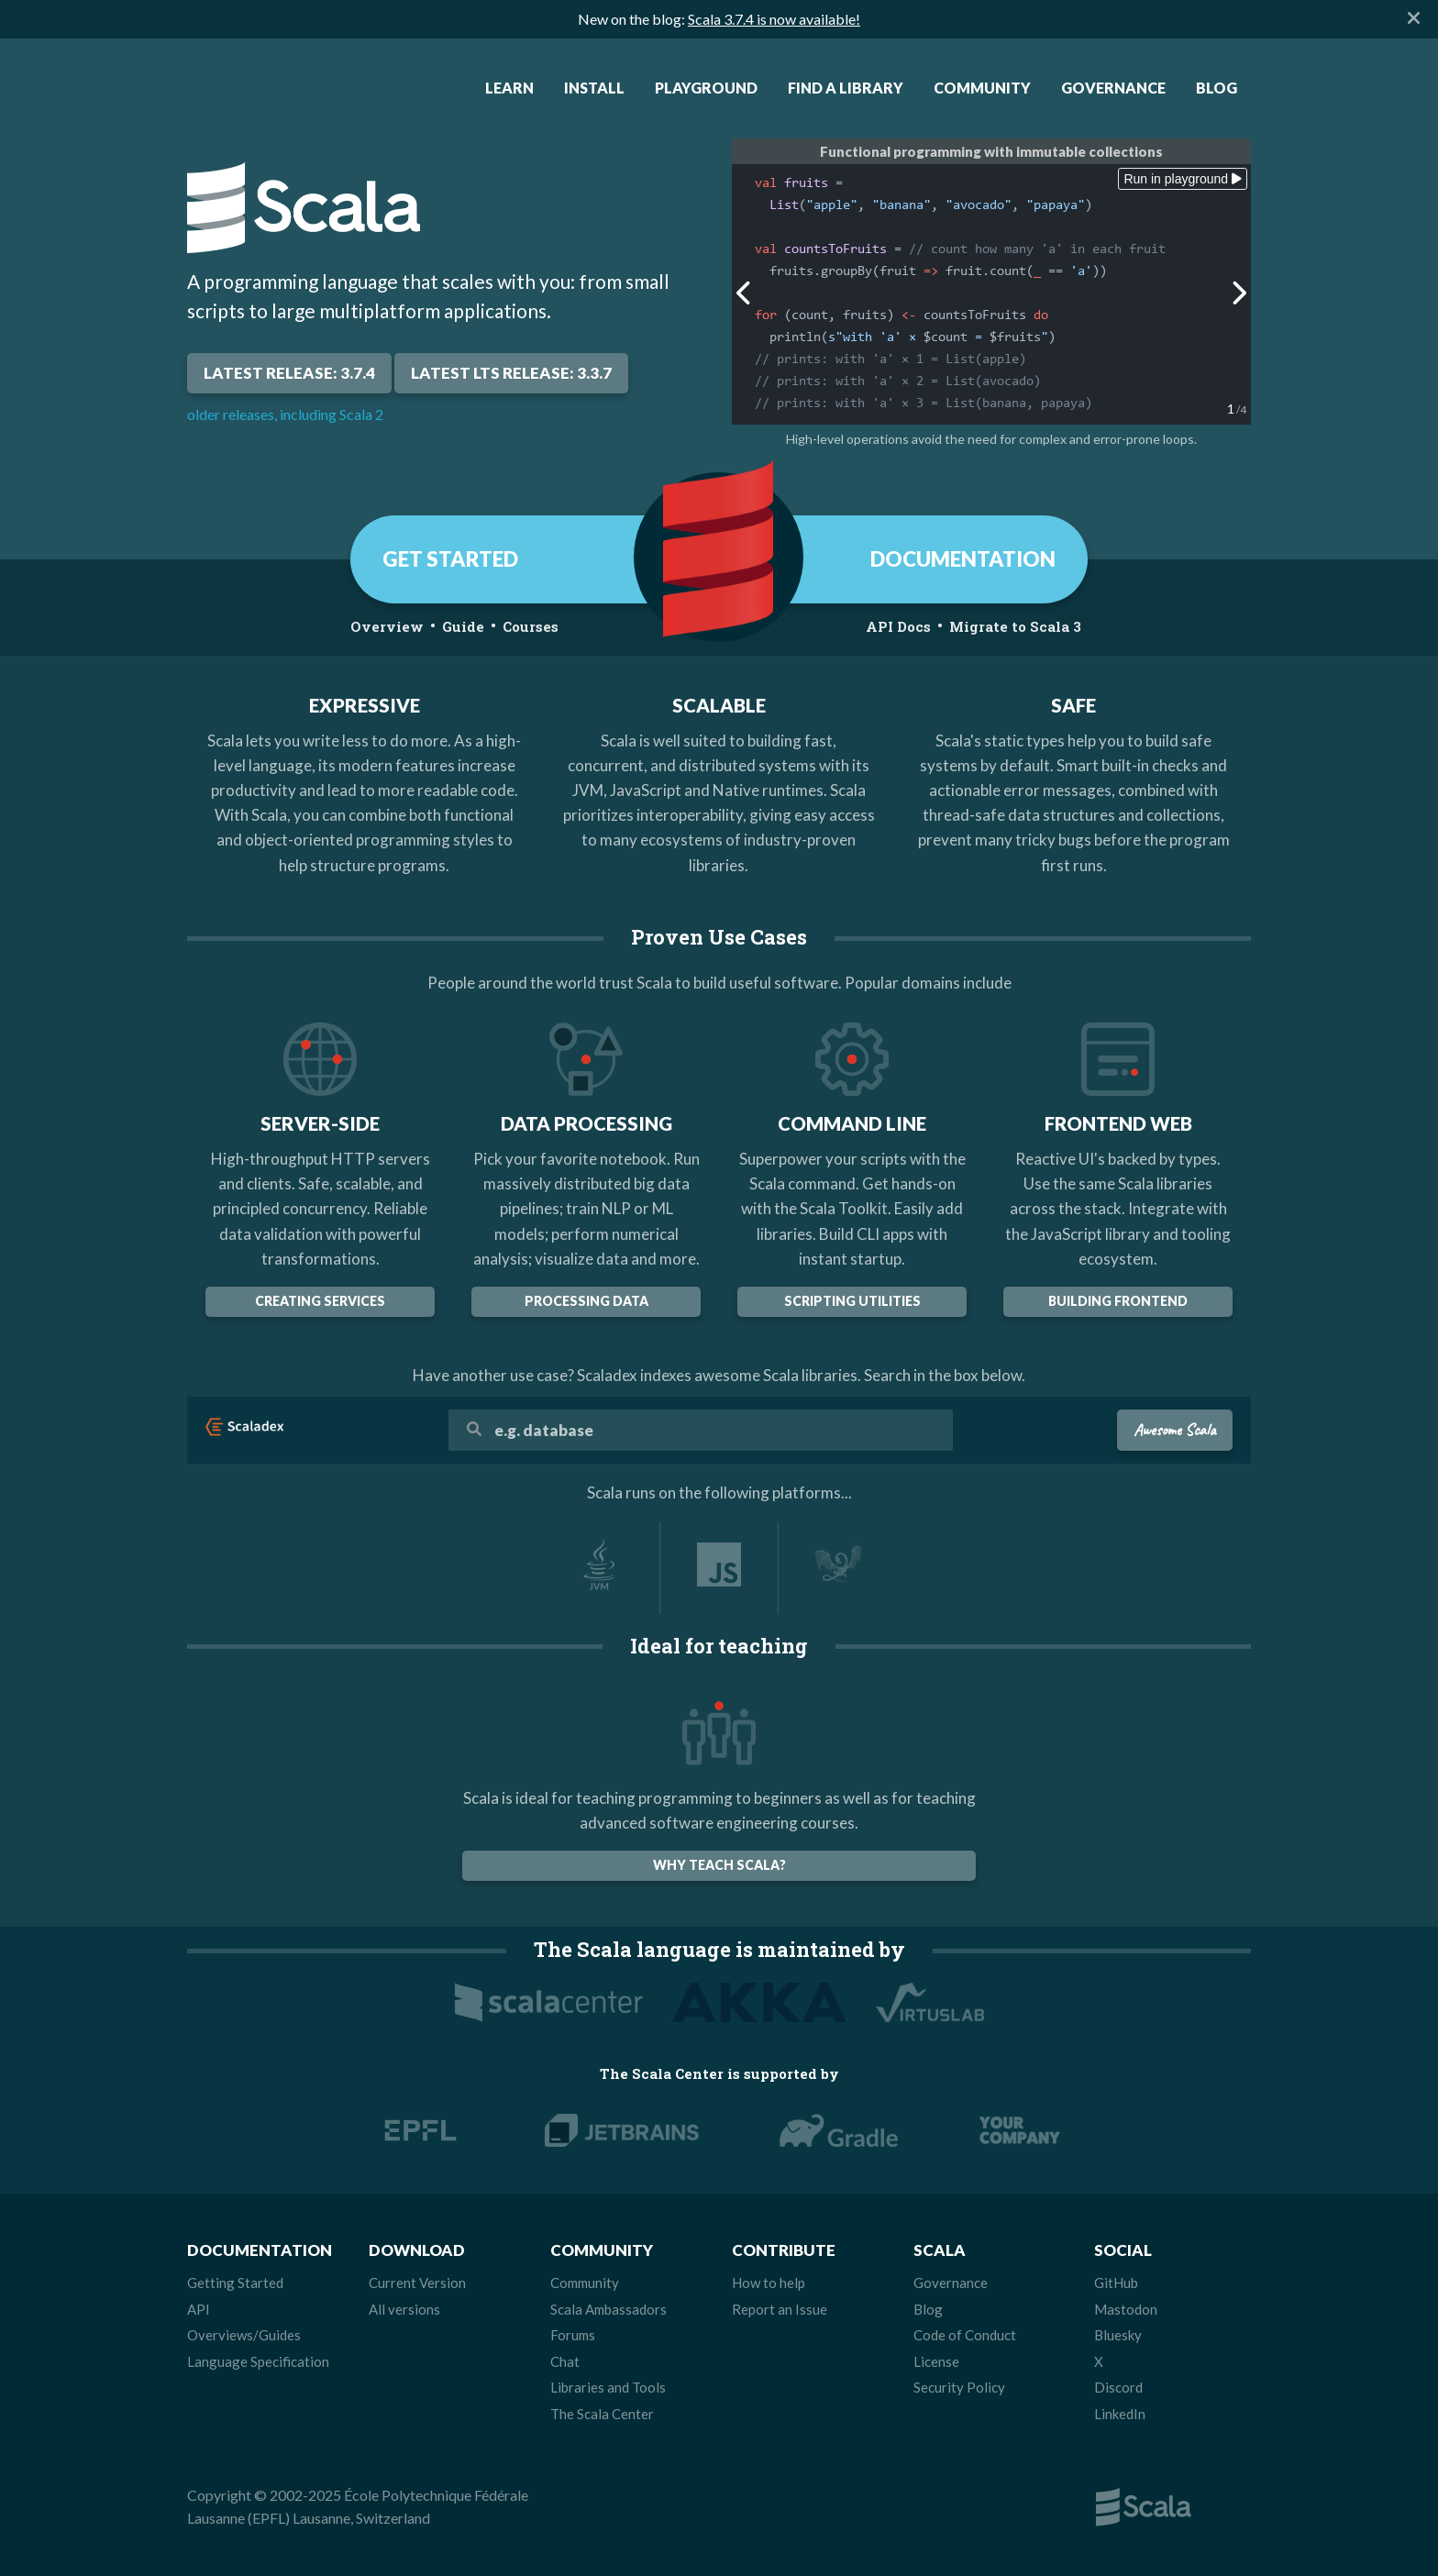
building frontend (1118, 1301)
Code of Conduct (964, 2335)
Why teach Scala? (719, 1865)
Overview (387, 626)
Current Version (417, 2282)
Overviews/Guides (244, 2335)
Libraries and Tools (608, 2387)
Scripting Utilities (852, 1301)
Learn (509, 87)
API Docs (898, 626)
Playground (706, 87)
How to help (768, 2282)
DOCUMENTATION (963, 559)
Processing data (586, 1301)
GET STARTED (450, 559)
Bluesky (1118, 2335)
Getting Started (235, 2282)
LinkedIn (1119, 2413)
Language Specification (258, 2361)
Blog (1216, 87)
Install (594, 87)
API (198, 2309)
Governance (1113, 87)
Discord (1118, 2387)
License (936, 2361)
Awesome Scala (1175, 1430)
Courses (531, 626)
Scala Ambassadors (608, 2309)
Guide (463, 626)
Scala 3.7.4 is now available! (774, 19)
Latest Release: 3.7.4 (289, 372)
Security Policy (959, 2387)
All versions (404, 2309)
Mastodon (1125, 2309)
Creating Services (320, 1301)
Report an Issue (779, 2309)
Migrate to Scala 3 (1015, 626)
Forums (572, 2335)
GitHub (1116, 2282)
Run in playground (1182, 178)
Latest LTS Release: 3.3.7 (511, 372)
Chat (565, 2361)
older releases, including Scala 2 (285, 414)
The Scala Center (602, 2413)
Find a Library (845, 87)
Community (982, 87)
